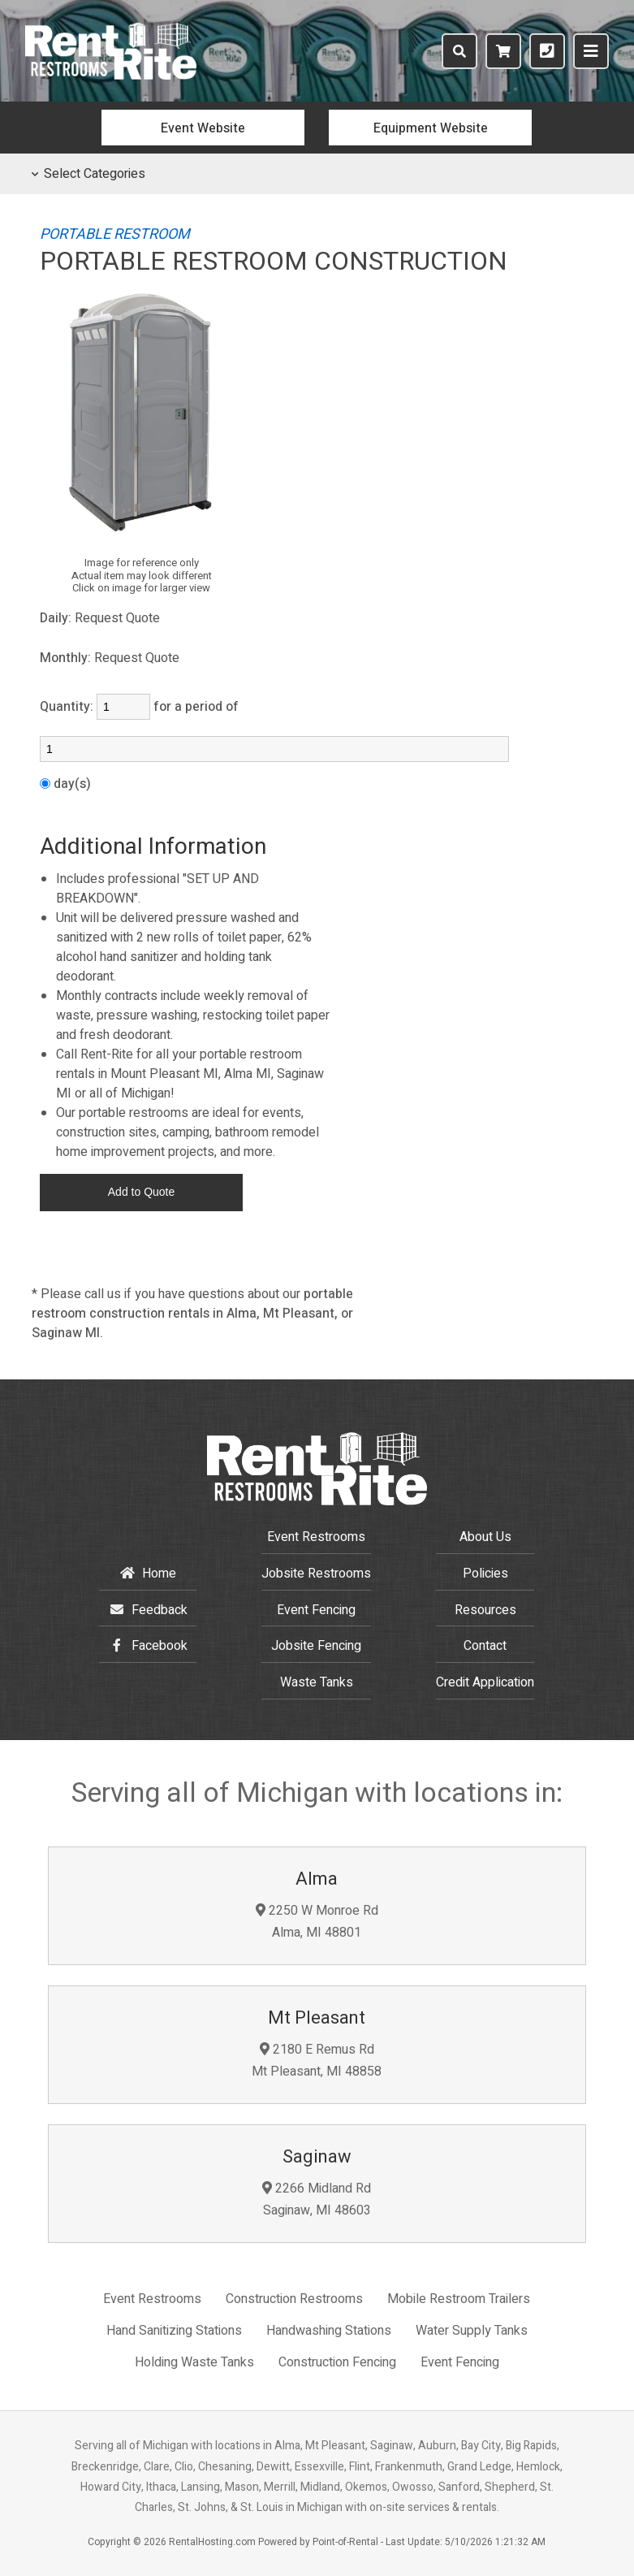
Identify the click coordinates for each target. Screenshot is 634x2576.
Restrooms (316, 1573)
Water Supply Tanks (472, 2330)
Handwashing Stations (328, 2330)
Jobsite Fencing (316, 1646)
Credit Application (485, 1682)
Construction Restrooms (294, 2299)
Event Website (203, 128)
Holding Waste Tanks (194, 2362)
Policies (485, 1573)
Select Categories (88, 174)
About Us (485, 1537)
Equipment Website (430, 128)
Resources (485, 1610)
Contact (485, 1646)
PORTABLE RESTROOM (115, 234)
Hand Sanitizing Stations (174, 2330)
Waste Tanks (316, 1682)
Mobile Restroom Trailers (458, 2299)
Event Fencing (316, 1610)
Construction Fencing (337, 2362)
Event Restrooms (316, 1537)
